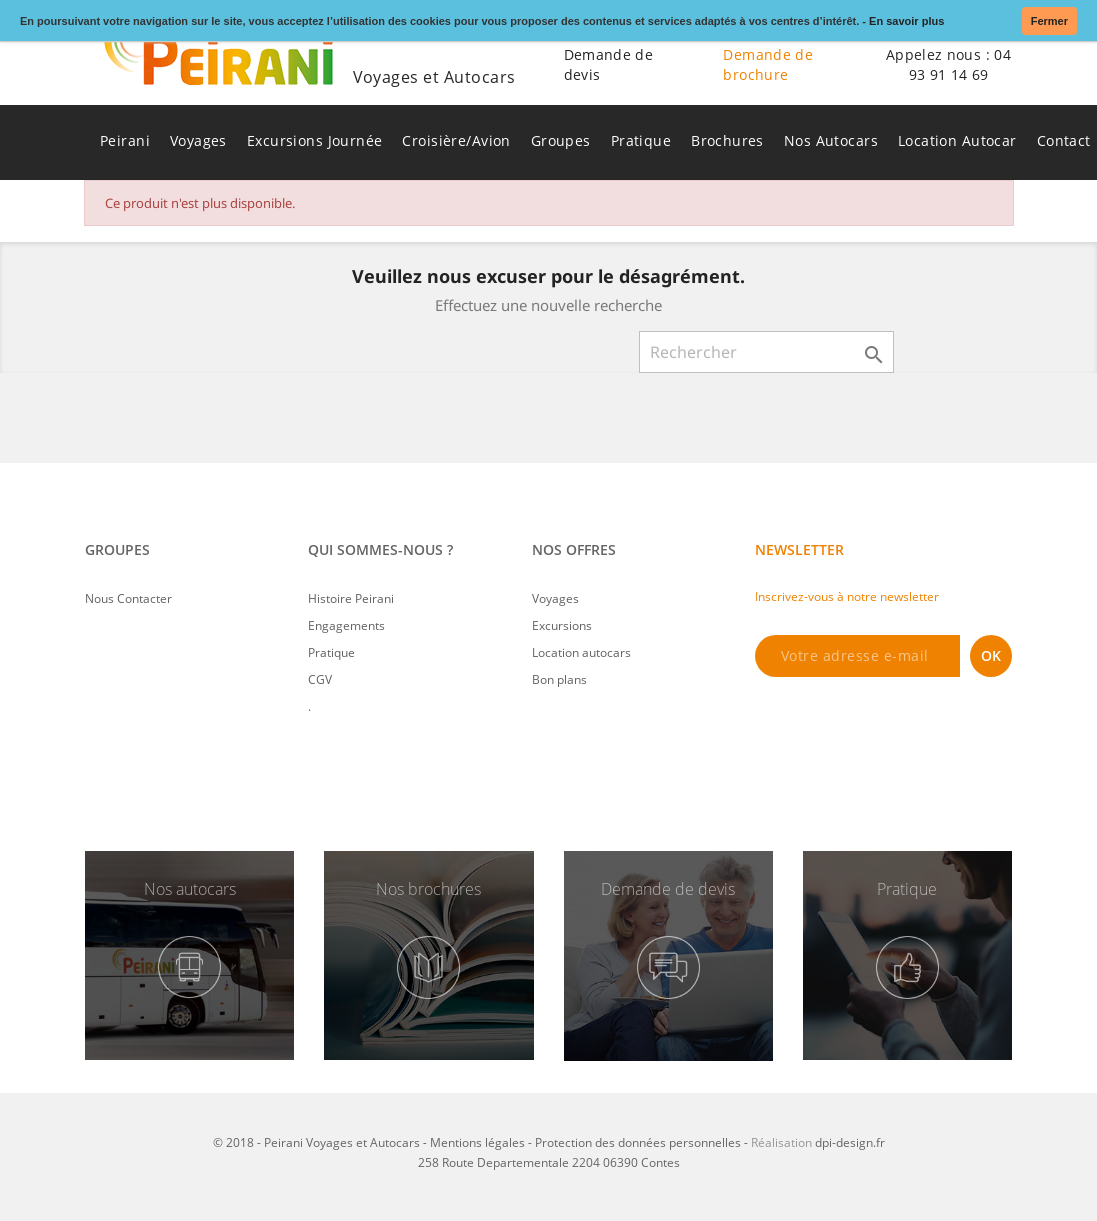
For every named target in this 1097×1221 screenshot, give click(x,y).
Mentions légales (477, 1142)
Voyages (198, 140)
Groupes (561, 140)
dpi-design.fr (850, 1142)
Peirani (125, 140)
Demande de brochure (768, 64)
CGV (320, 679)
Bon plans (559, 679)
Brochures (727, 140)
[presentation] (907, 731)
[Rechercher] (766, 352)
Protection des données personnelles (638, 1142)
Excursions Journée (315, 140)
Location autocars (581, 652)
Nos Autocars (831, 140)
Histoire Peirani (351, 598)
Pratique (641, 140)
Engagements (346, 625)
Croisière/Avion (456, 140)
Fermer (1049, 21)
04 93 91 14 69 (960, 64)
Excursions (562, 625)
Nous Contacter (128, 598)
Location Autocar (957, 140)
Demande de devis (609, 64)
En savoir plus (906, 21)
